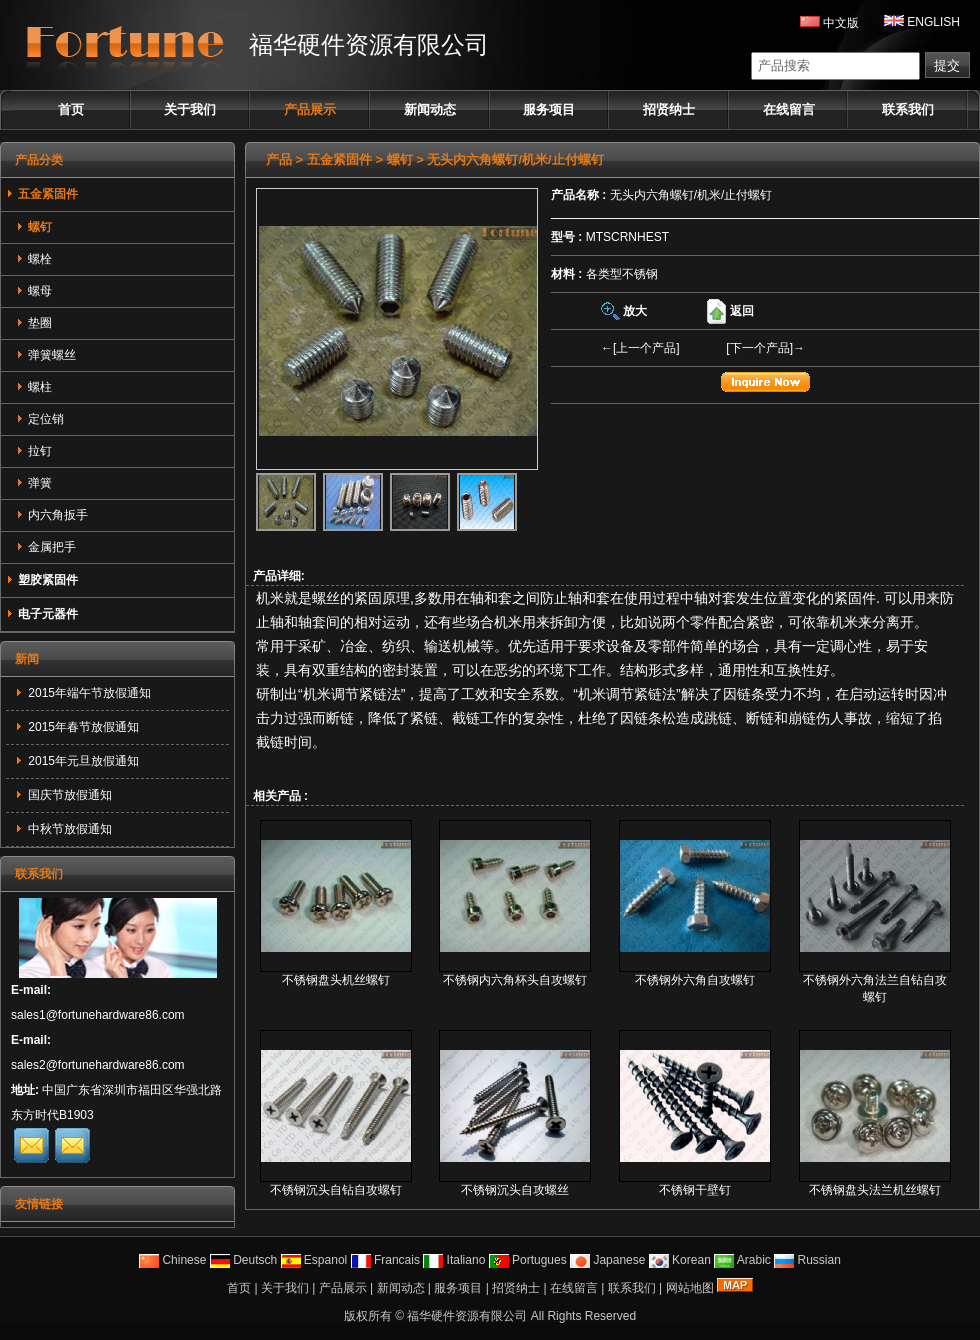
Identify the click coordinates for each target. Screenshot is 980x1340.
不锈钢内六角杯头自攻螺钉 (515, 980)
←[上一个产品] (640, 348)
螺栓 (34, 259)
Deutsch (243, 1260)
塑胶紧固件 (42, 580)
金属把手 (46, 547)
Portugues (528, 1260)
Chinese (172, 1260)
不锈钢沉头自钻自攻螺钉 (336, 1190)
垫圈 (34, 323)
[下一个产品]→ (765, 348)
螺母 (34, 291)
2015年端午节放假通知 (88, 693)
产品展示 (310, 109)
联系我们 (908, 109)
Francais (385, 1260)
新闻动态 (430, 109)
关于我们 (190, 109)
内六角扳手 (52, 515)
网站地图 (690, 1288)
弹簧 (34, 483)
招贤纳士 (669, 109)
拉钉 (34, 451)
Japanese (607, 1260)
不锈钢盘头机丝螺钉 (336, 980)
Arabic (742, 1260)
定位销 (40, 419)
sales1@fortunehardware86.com (98, 1015)
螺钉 (400, 159)
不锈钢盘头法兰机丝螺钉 (875, 1190)
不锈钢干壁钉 (695, 1190)
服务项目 (549, 109)
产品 (279, 159)
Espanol (314, 1260)
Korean (680, 1260)
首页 (71, 109)
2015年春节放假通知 (82, 727)
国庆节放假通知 (68, 795)
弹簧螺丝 (46, 355)
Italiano (454, 1260)
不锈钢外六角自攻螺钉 (695, 980)
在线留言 (789, 109)
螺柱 (34, 387)
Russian (807, 1260)
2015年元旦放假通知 (82, 761)
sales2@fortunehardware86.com (98, 1065)
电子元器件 (42, 614)
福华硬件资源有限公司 (467, 1316)
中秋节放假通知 (68, 829)
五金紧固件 (339, 159)
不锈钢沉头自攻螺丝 (515, 1190)
